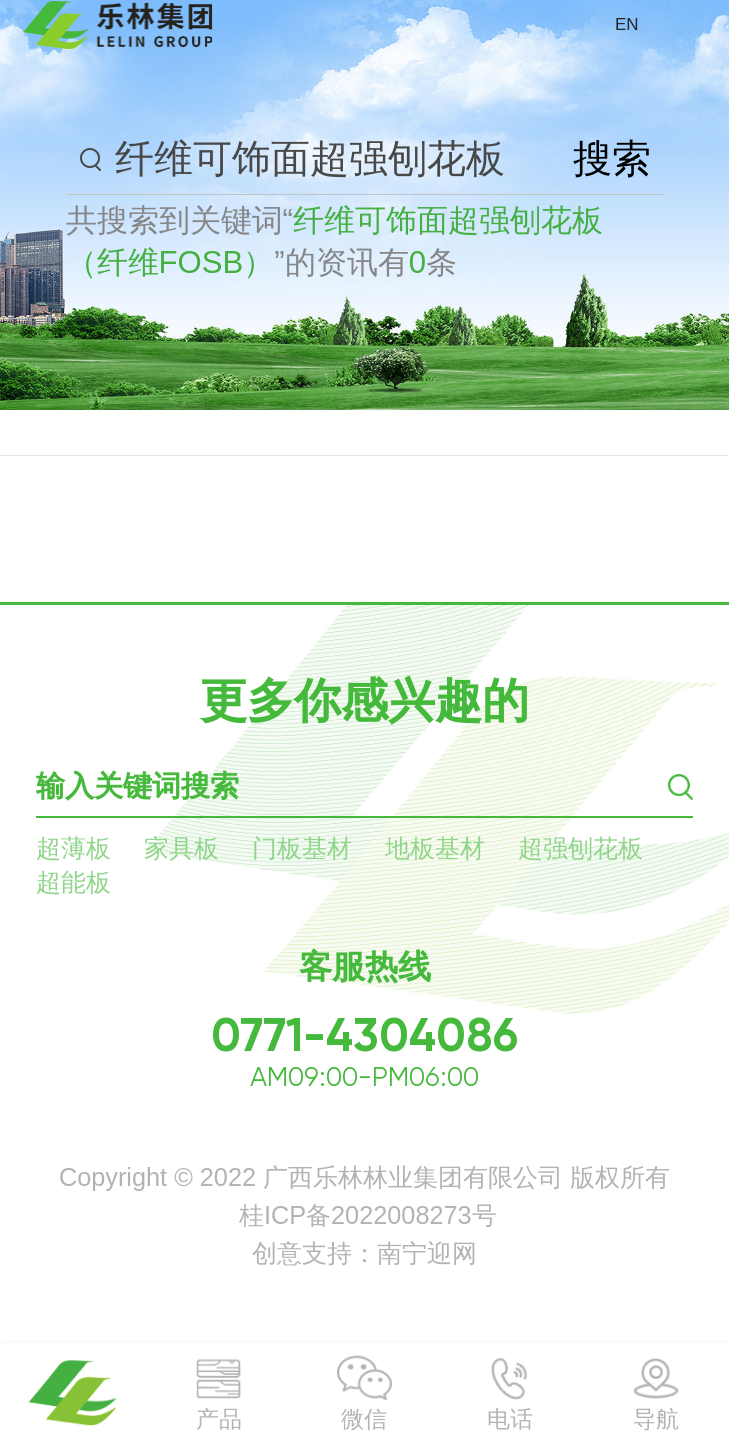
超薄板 (73, 848)
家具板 (181, 848)
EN (627, 24)
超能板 (73, 882)
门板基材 (302, 848)
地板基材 (435, 848)
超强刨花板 (580, 848)
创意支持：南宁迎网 (364, 1253)
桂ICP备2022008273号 (368, 1215)
